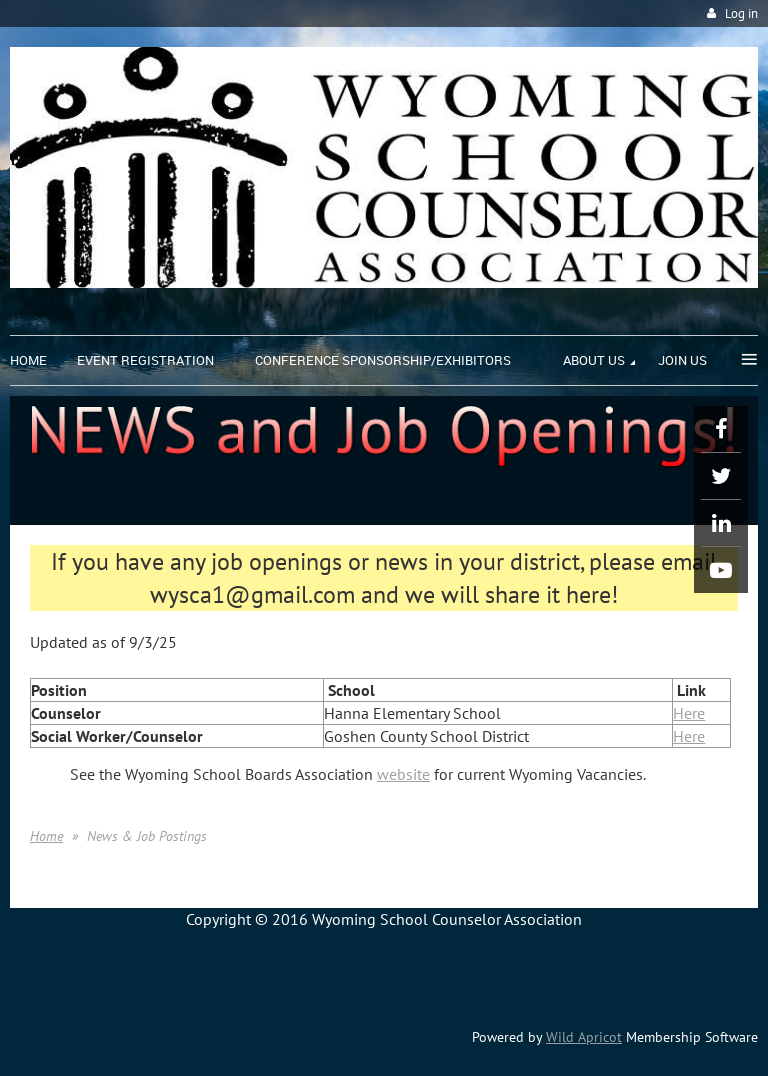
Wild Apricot (584, 1037)
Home (46, 836)
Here (689, 713)
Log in (741, 13)
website (403, 774)
